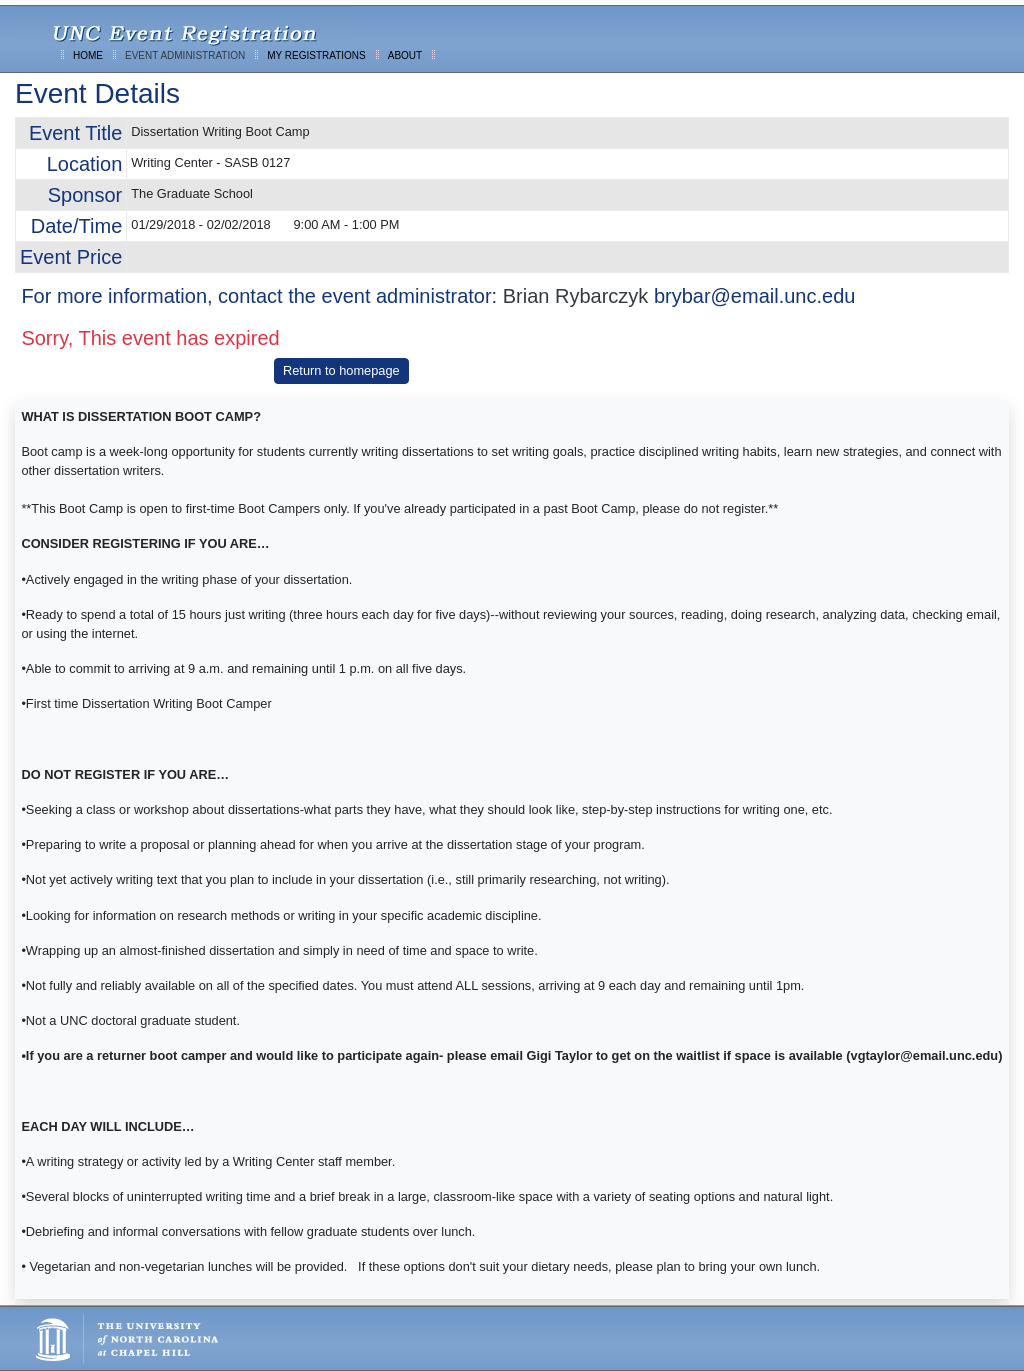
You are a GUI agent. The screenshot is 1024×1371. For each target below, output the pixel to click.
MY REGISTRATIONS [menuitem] (316, 55)
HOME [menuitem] (88, 55)
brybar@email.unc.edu (755, 296)
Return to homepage (341, 370)
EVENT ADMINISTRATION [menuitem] (185, 55)
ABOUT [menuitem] (405, 55)
